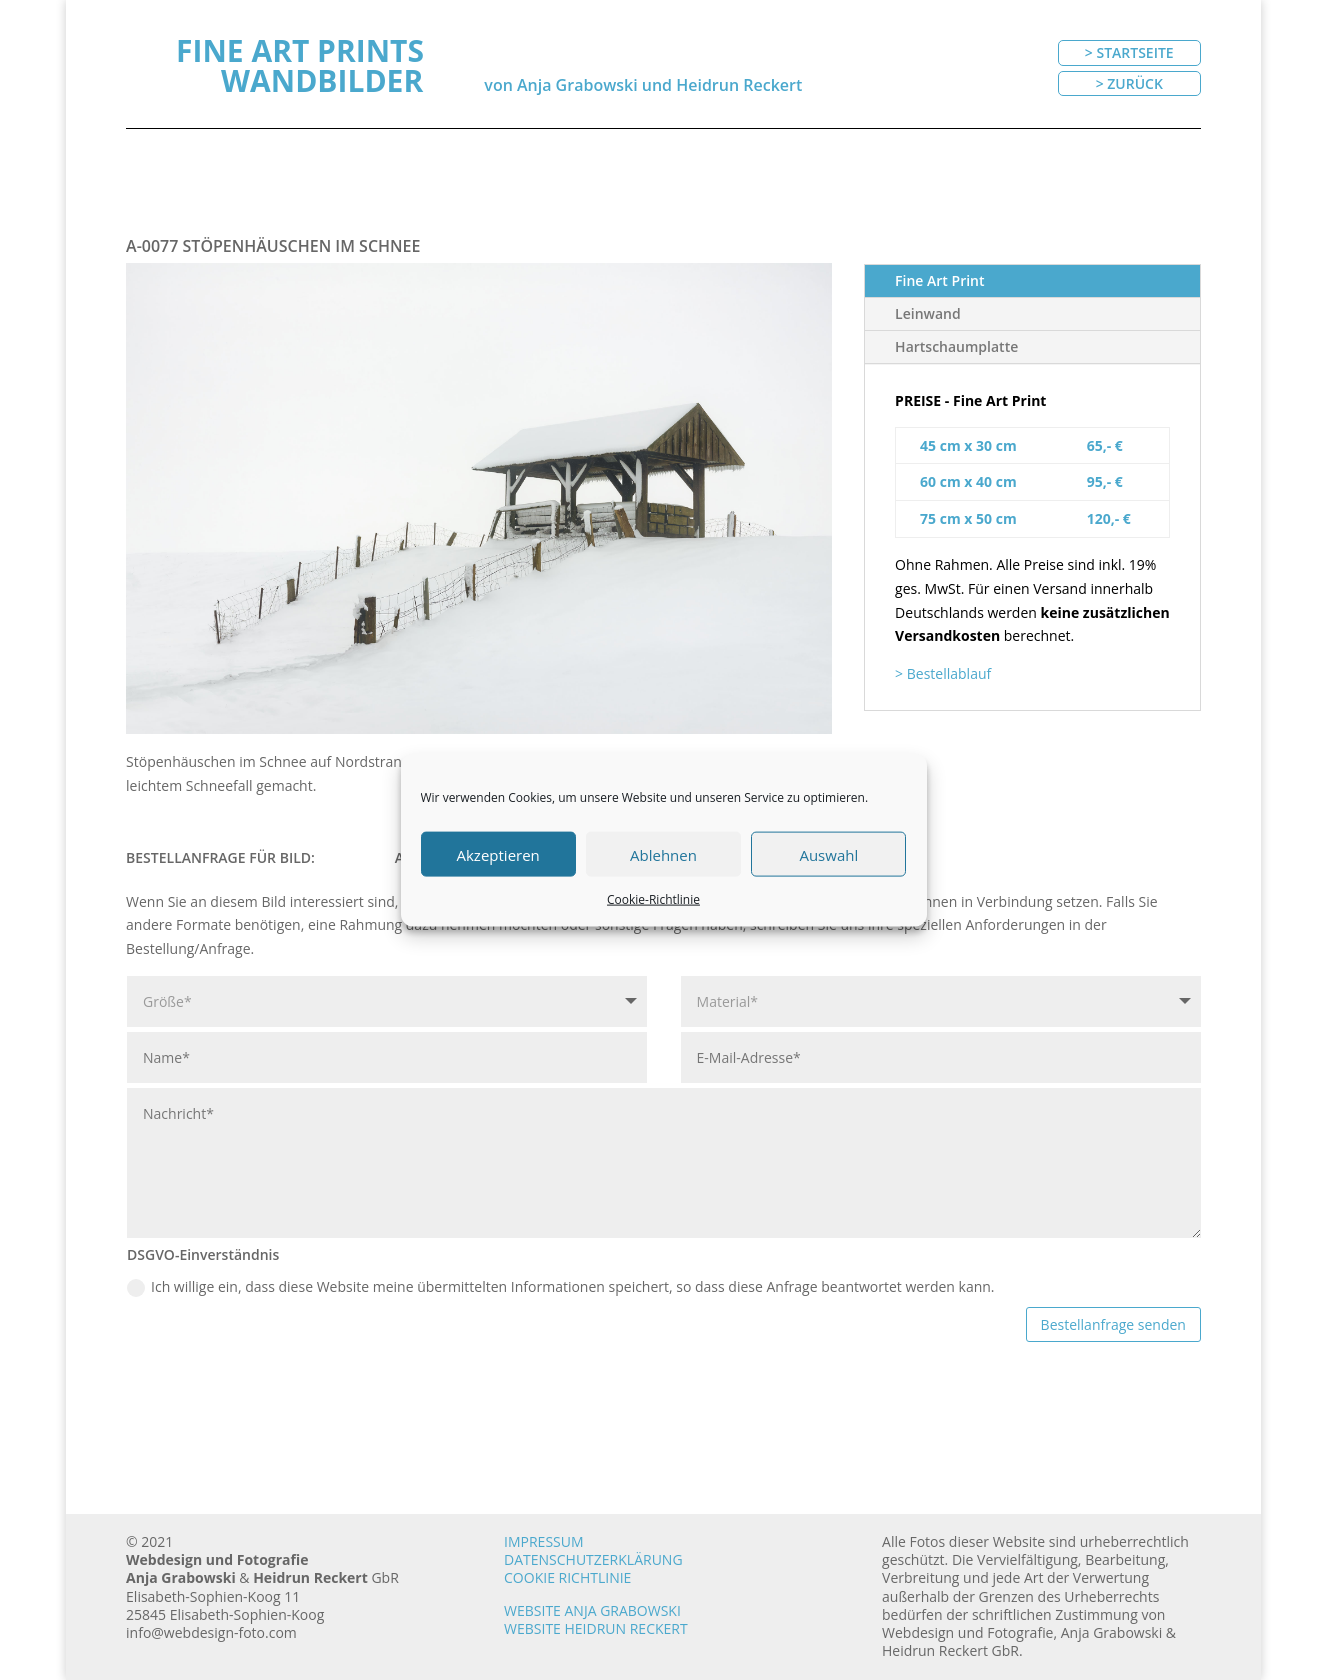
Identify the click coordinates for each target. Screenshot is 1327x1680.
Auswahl (828, 854)
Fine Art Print (939, 280)
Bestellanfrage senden (1113, 1324)
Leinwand (928, 313)
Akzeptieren (498, 854)
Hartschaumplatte (956, 346)
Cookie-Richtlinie (653, 899)
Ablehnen (663, 854)
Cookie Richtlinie (567, 1577)
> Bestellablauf (943, 673)
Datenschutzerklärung (593, 1559)
